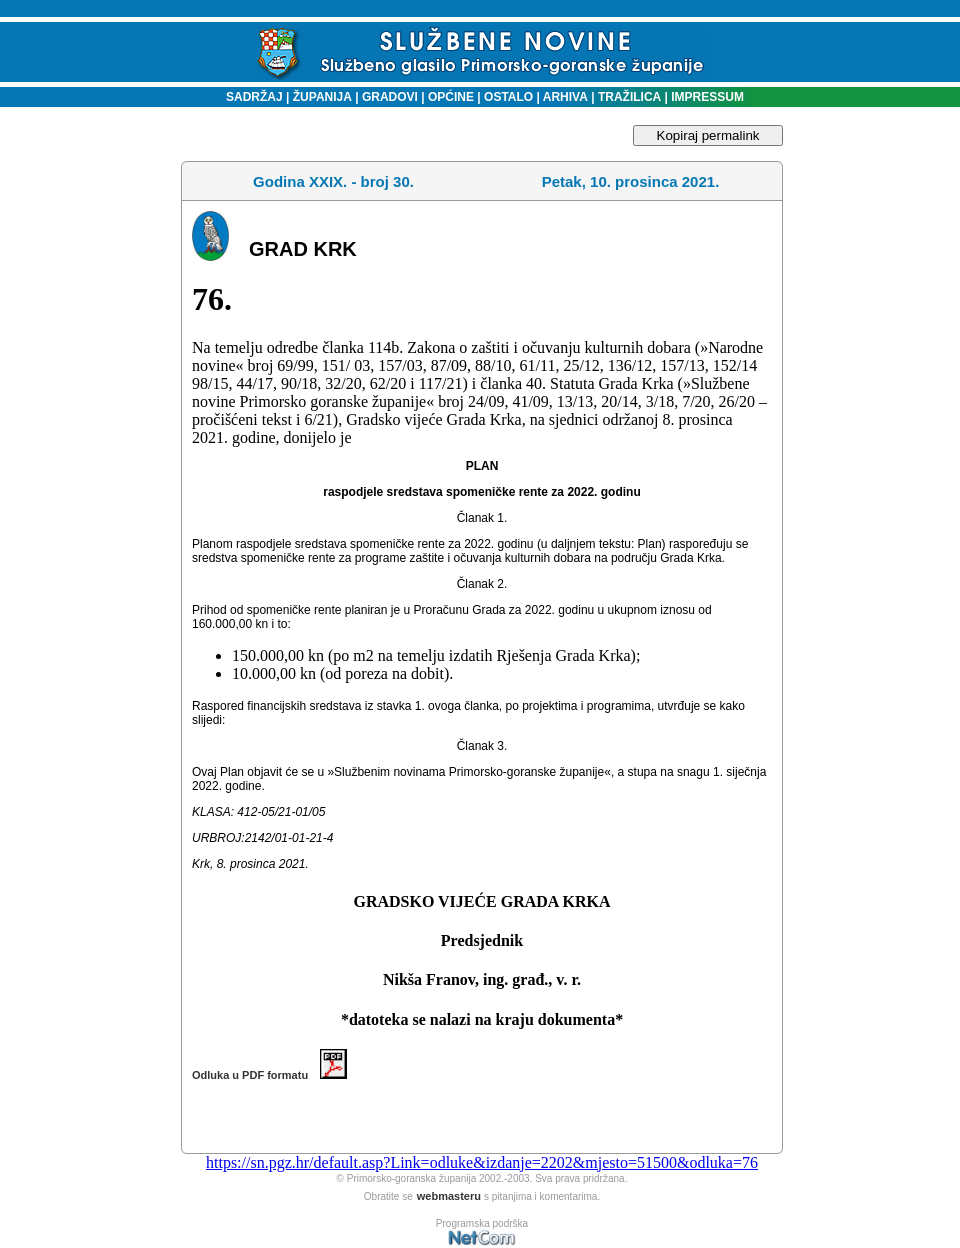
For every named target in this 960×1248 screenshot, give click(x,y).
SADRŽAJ (249, 97)
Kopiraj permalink (708, 135)
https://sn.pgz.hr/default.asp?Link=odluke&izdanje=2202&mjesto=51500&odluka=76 (482, 1162)
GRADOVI (390, 97)
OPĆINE (451, 97)
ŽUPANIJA (322, 97)
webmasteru (449, 1196)
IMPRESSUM (707, 97)
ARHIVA (564, 97)
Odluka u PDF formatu (269, 1075)
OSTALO (508, 97)
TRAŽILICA (628, 97)
